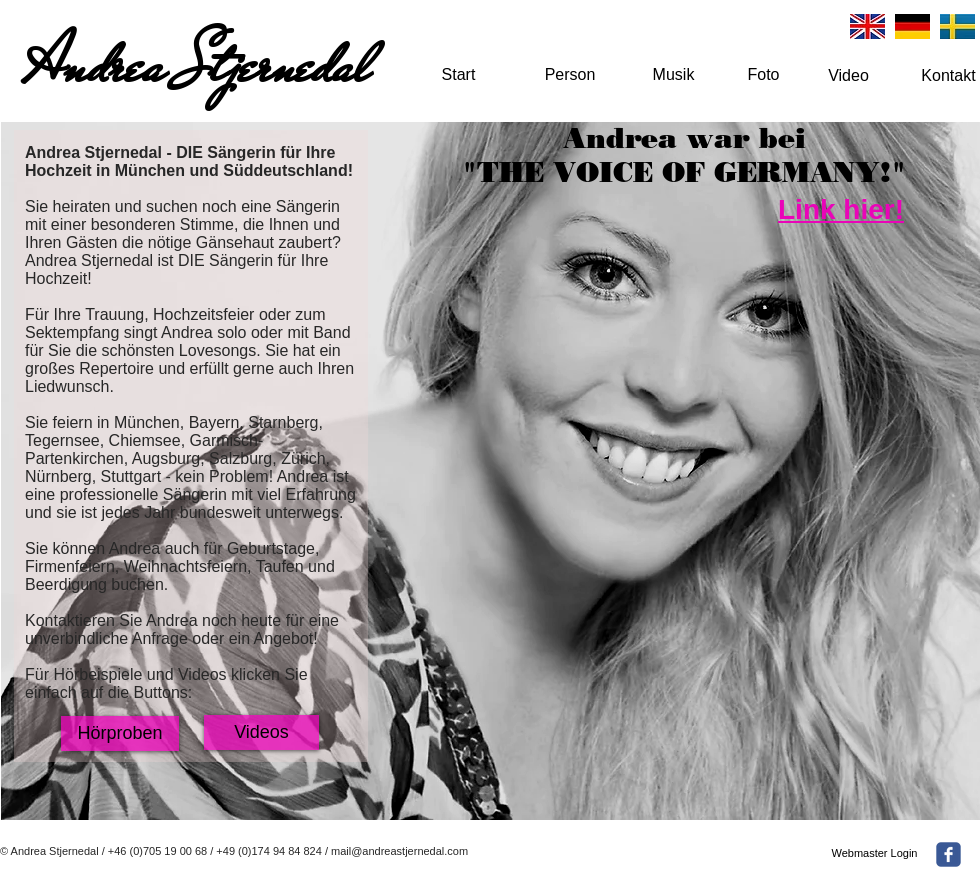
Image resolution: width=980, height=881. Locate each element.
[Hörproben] (120, 733)
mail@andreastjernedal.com (399, 851)
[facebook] (948, 854)
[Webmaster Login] (874, 854)
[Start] (458, 75)
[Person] (570, 75)
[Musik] (673, 75)
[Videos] (261, 732)
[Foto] (763, 75)
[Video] (848, 76)
